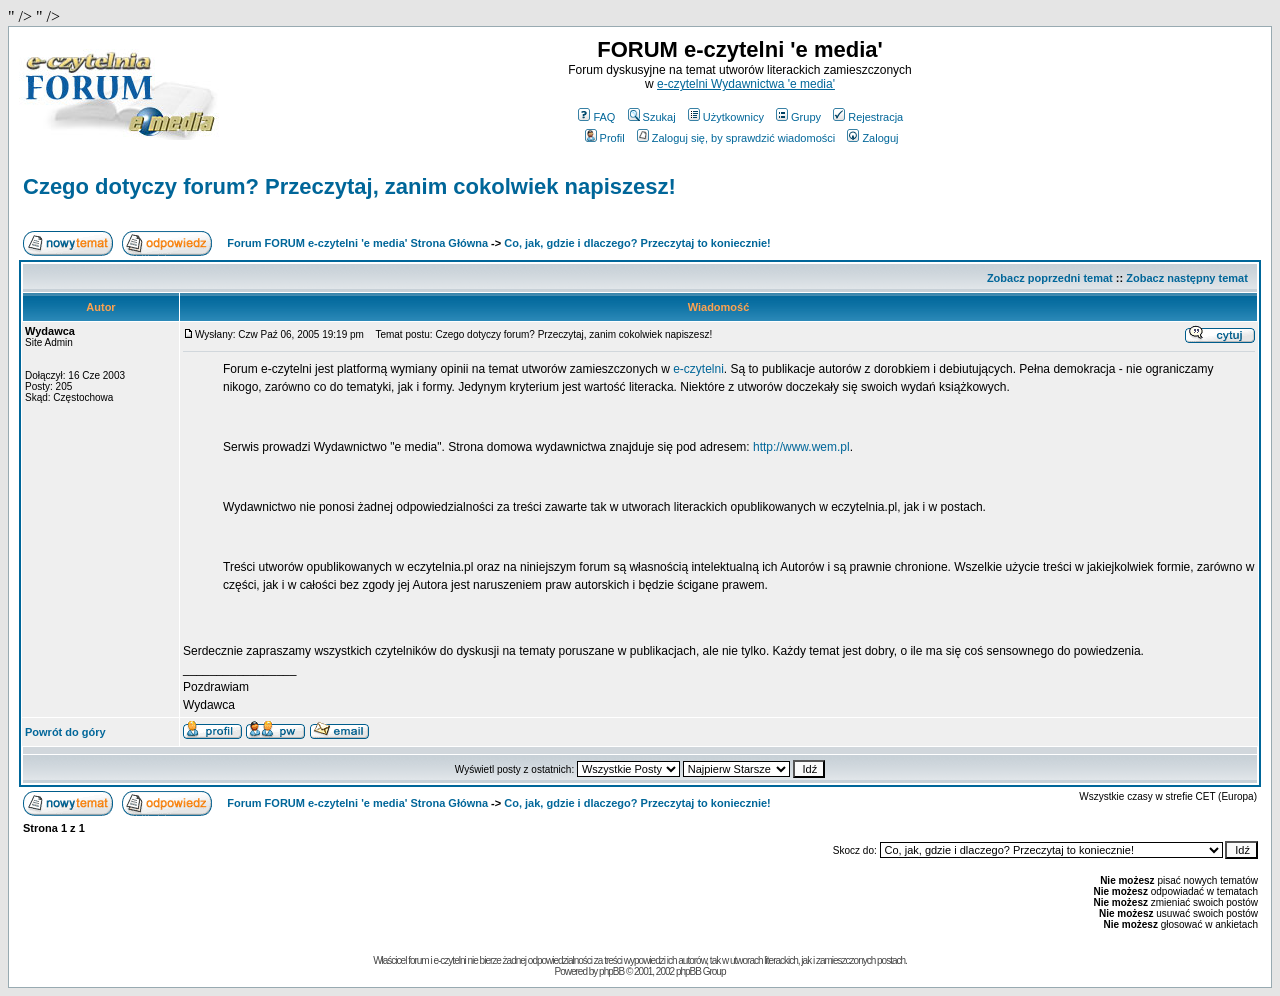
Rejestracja (868, 117)
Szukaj (652, 117)
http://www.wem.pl (801, 447)
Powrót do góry (65, 732)
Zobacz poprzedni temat (1050, 278)
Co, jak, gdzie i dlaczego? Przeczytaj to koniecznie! (637, 243)
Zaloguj (872, 138)
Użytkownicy (726, 117)
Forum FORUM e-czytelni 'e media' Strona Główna (357, 243)
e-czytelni (698, 369)
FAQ (596, 117)
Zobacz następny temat (1187, 278)
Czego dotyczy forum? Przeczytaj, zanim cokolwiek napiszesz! (349, 186)
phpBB (611, 971)
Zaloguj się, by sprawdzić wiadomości (736, 138)
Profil (605, 138)
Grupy (798, 117)
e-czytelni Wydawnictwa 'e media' (746, 84)
